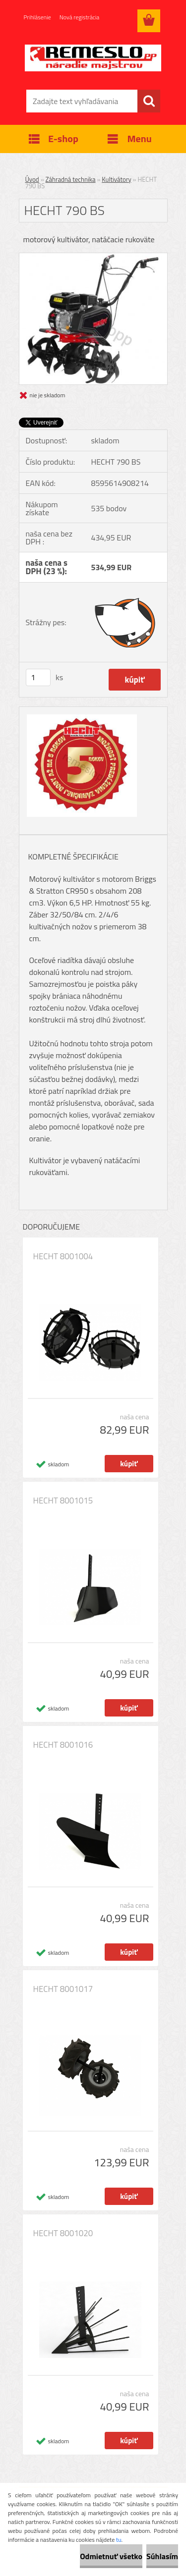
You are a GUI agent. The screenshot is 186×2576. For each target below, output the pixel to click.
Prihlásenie (37, 17)
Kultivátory (116, 179)
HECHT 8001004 (63, 1256)
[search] (148, 101)
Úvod (32, 179)
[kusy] (38, 677)
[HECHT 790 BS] (93, 257)
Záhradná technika (71, 179)
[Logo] (93, 58)
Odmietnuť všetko (111, 2556)
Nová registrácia (80, 17)
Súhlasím (162, 2556)
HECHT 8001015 (63, 1500)
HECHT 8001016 (63, 1745)
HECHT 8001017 (63, 1989)
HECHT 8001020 (63, 2233)
